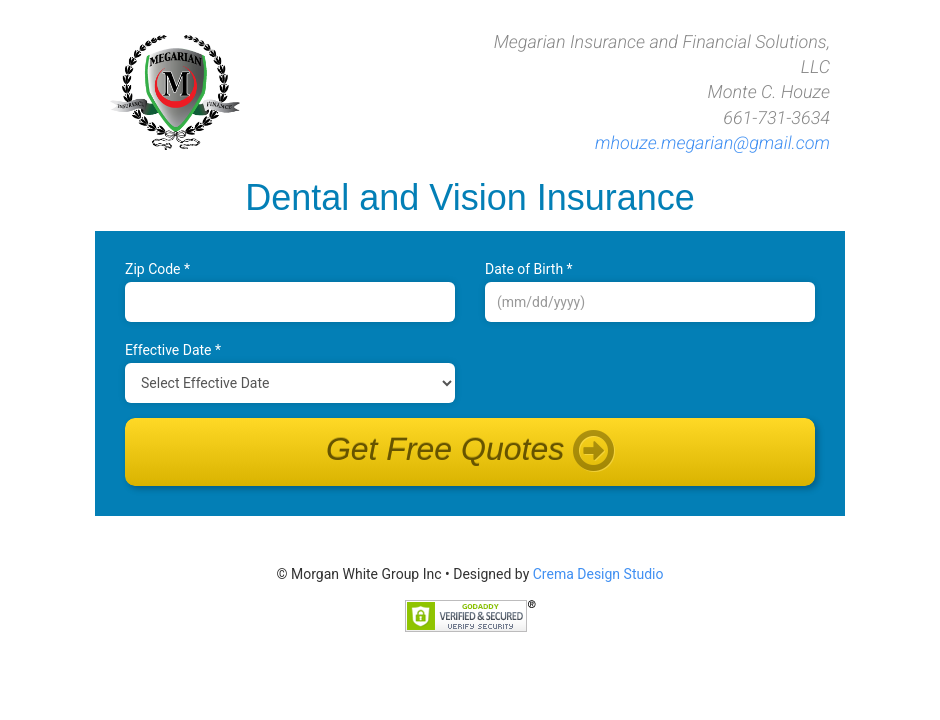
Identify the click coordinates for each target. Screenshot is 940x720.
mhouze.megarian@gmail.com (712, 143)
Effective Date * (173, 350)
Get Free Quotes (470, 452)
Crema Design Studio (598, 574)
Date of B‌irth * (529, 269)
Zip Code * (157, 269)
